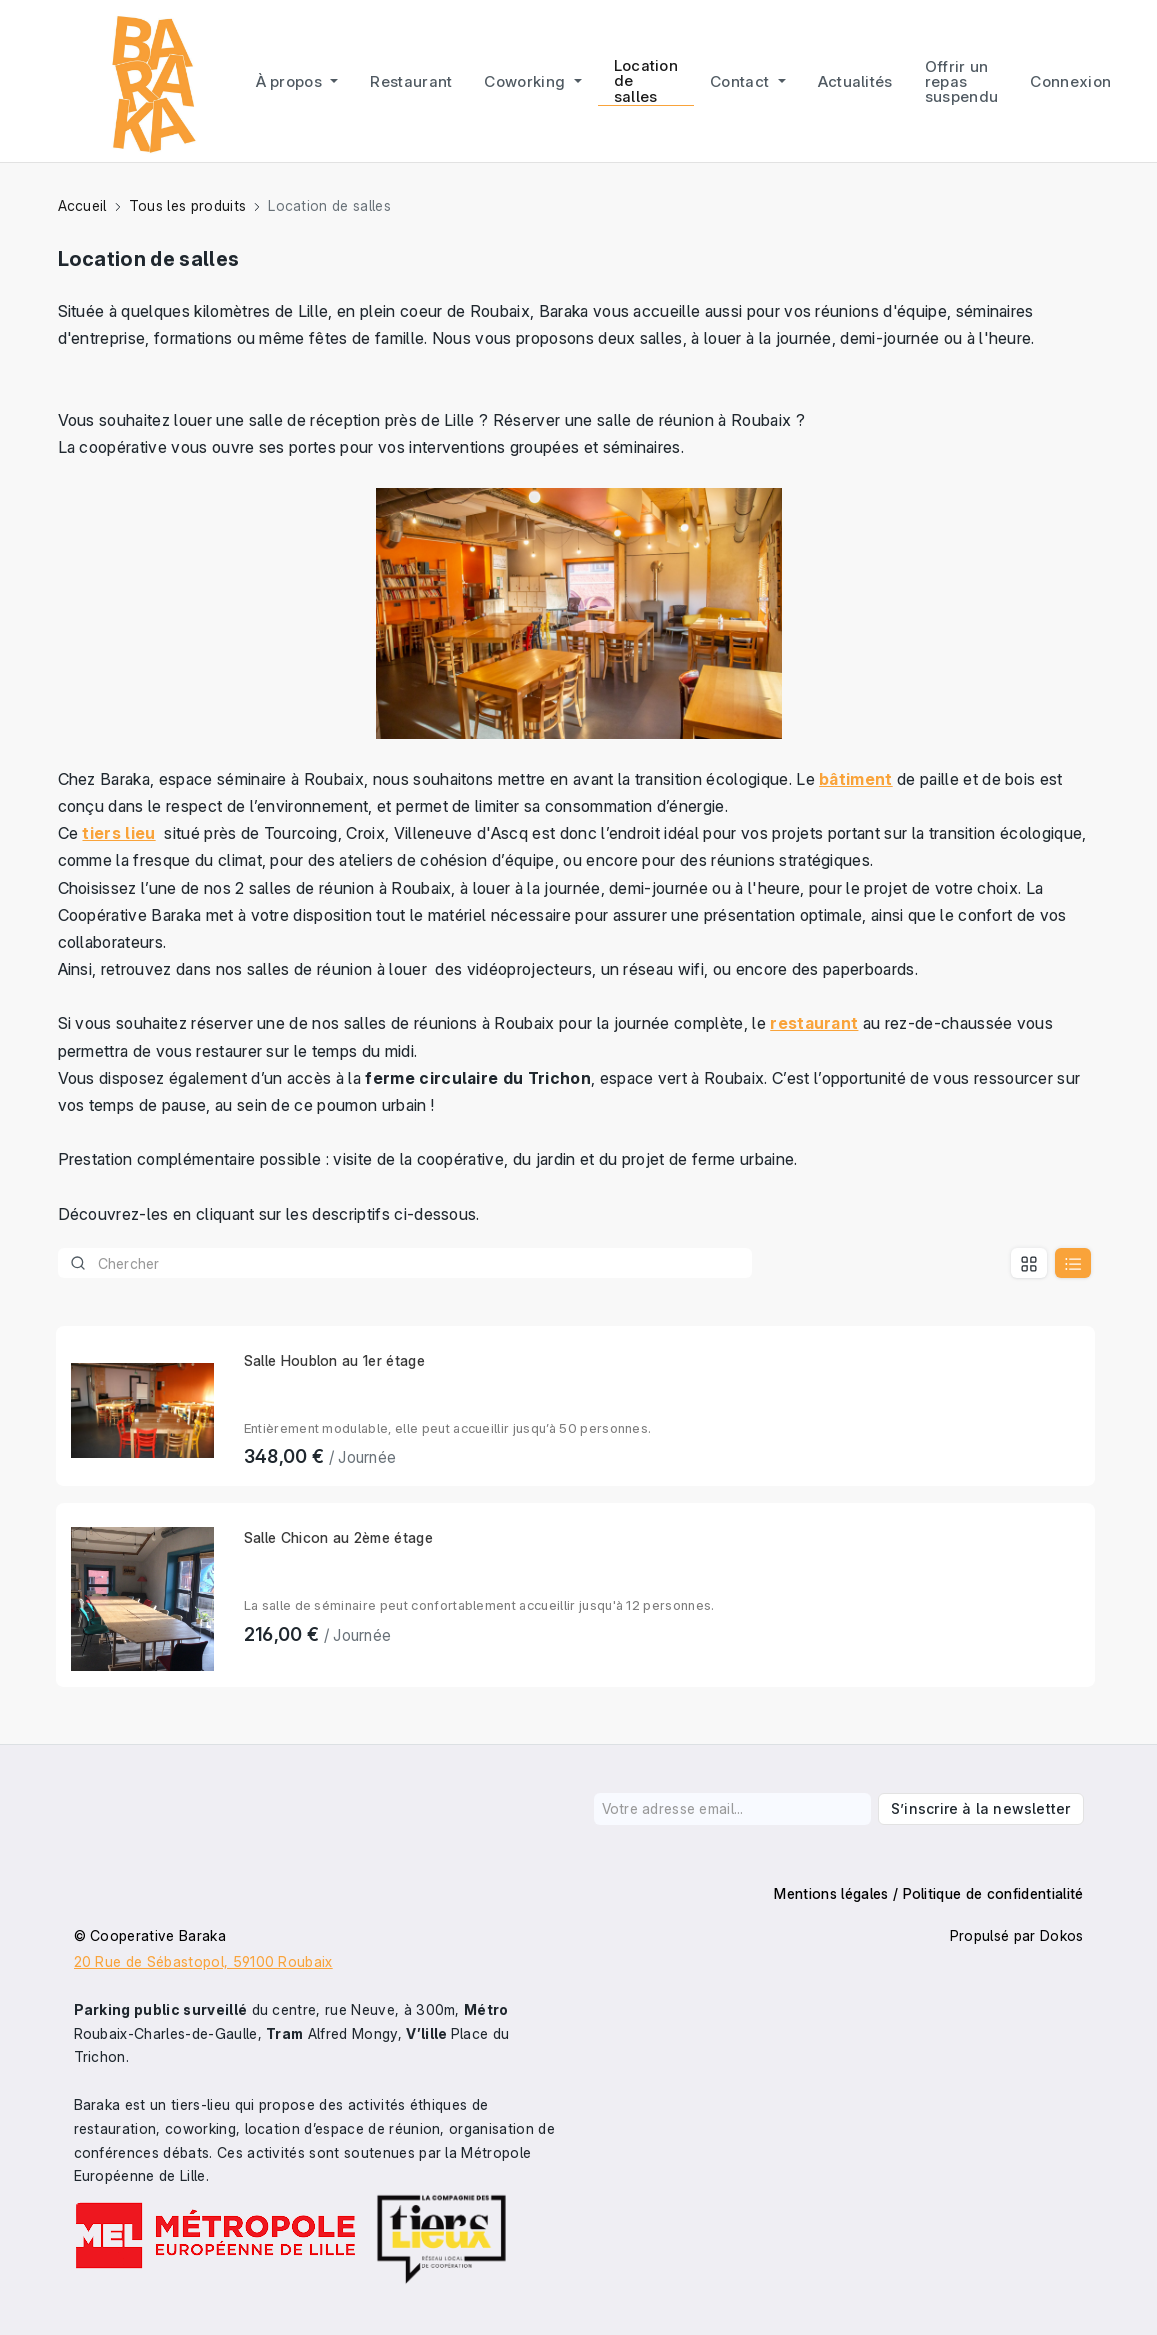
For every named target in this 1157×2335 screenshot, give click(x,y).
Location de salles (646, 80)
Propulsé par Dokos (1017, 1935)
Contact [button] (742, 81)
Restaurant (411, 81)
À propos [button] (291, 81)
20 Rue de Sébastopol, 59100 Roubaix (203, 1961)
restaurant (814, 1023)
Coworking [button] (526, 81)
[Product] (405, 1263)
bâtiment (856, 779)
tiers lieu (118, 833)
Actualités (855, 81)
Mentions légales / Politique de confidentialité (928, 1893)
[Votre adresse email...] (733, 1809)
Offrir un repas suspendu (962, 81)
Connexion (1070, 81)
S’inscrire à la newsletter (980, 1808)
